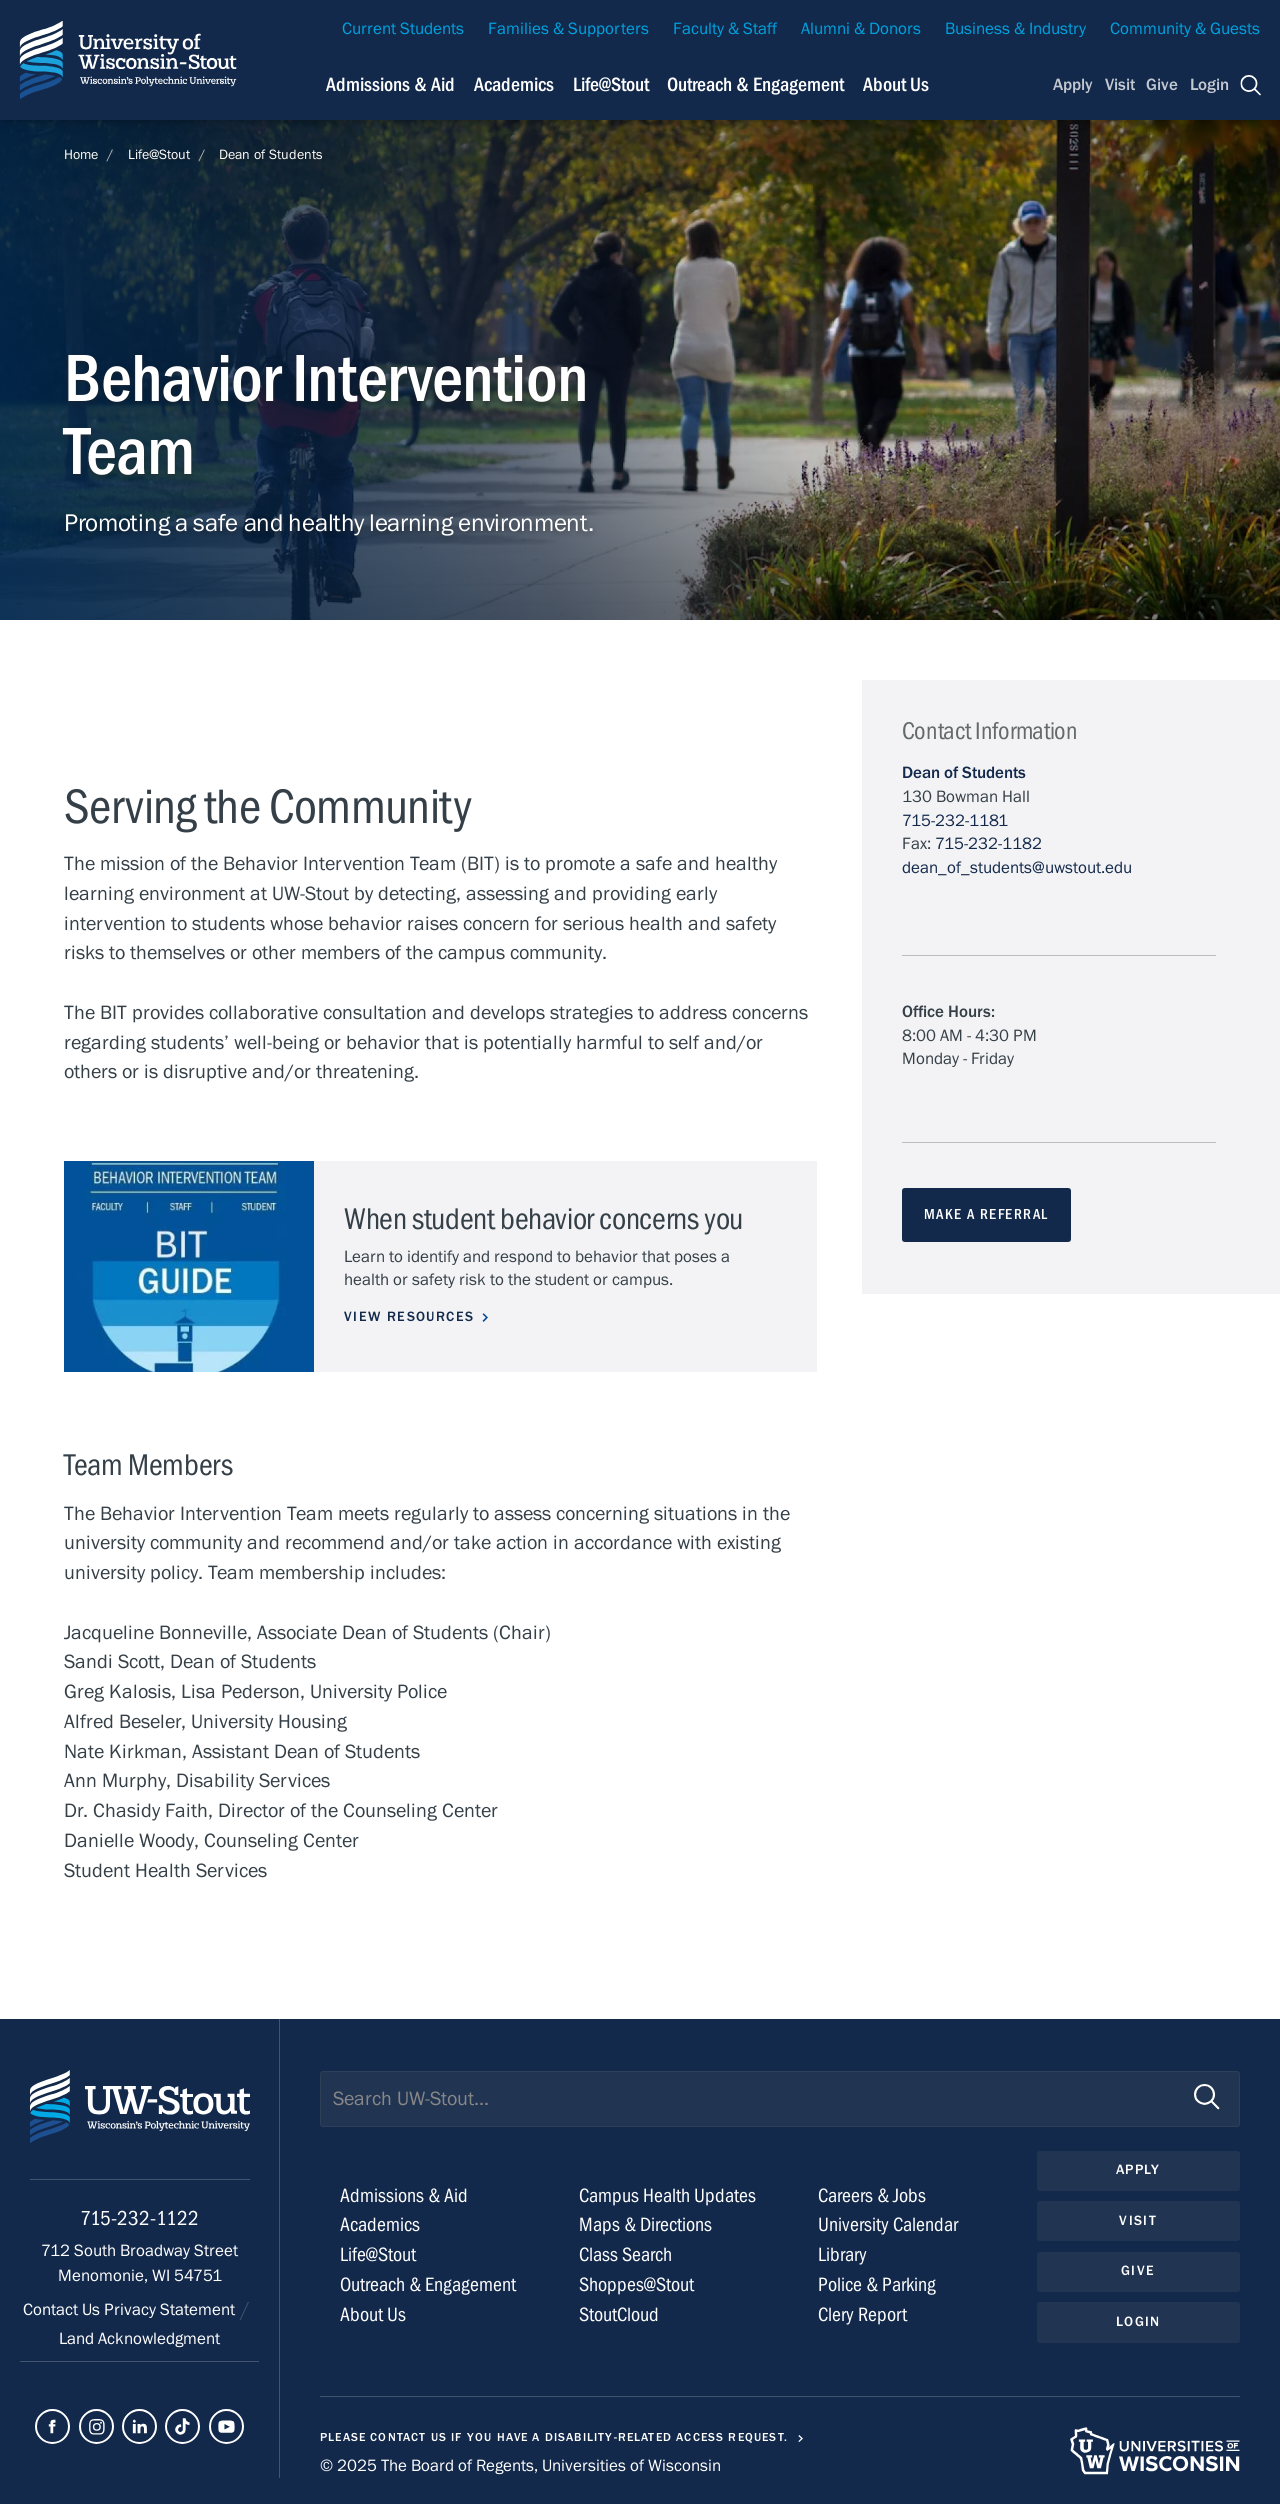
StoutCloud (619, 2314)
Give (1162, 85)
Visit (1120, 85)
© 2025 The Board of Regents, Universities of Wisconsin (520, 2466)
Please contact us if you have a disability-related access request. (554, 2437)
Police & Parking (877, 2284)
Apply (1073, 85)
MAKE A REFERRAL (986, 1214)
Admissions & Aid (390, 84)
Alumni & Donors (861, 29)
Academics (514, 84)
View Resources (409, 1317)
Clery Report (862, 2314)
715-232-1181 (955, 821)
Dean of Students (271, 155)
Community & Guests (1185, 29)
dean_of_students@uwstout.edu (1017, 868)
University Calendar (888, 2224)
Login (1209, 85)
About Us (896, 84)
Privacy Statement (171, 2310)
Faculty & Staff (725, 29)
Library (842, 2254)
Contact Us (63, 2310)
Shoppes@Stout (636, 2284)
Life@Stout (611, 84)
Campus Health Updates (667, 2195)
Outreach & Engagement (755, 84)
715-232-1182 (988, 844)
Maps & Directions (645, 2224)
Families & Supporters (568, 29)
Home (81, 155)
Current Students (403, 29)
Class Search (625, 2254)
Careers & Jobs (872, 2195)
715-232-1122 (139, 2218)
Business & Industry (1015, 29)
